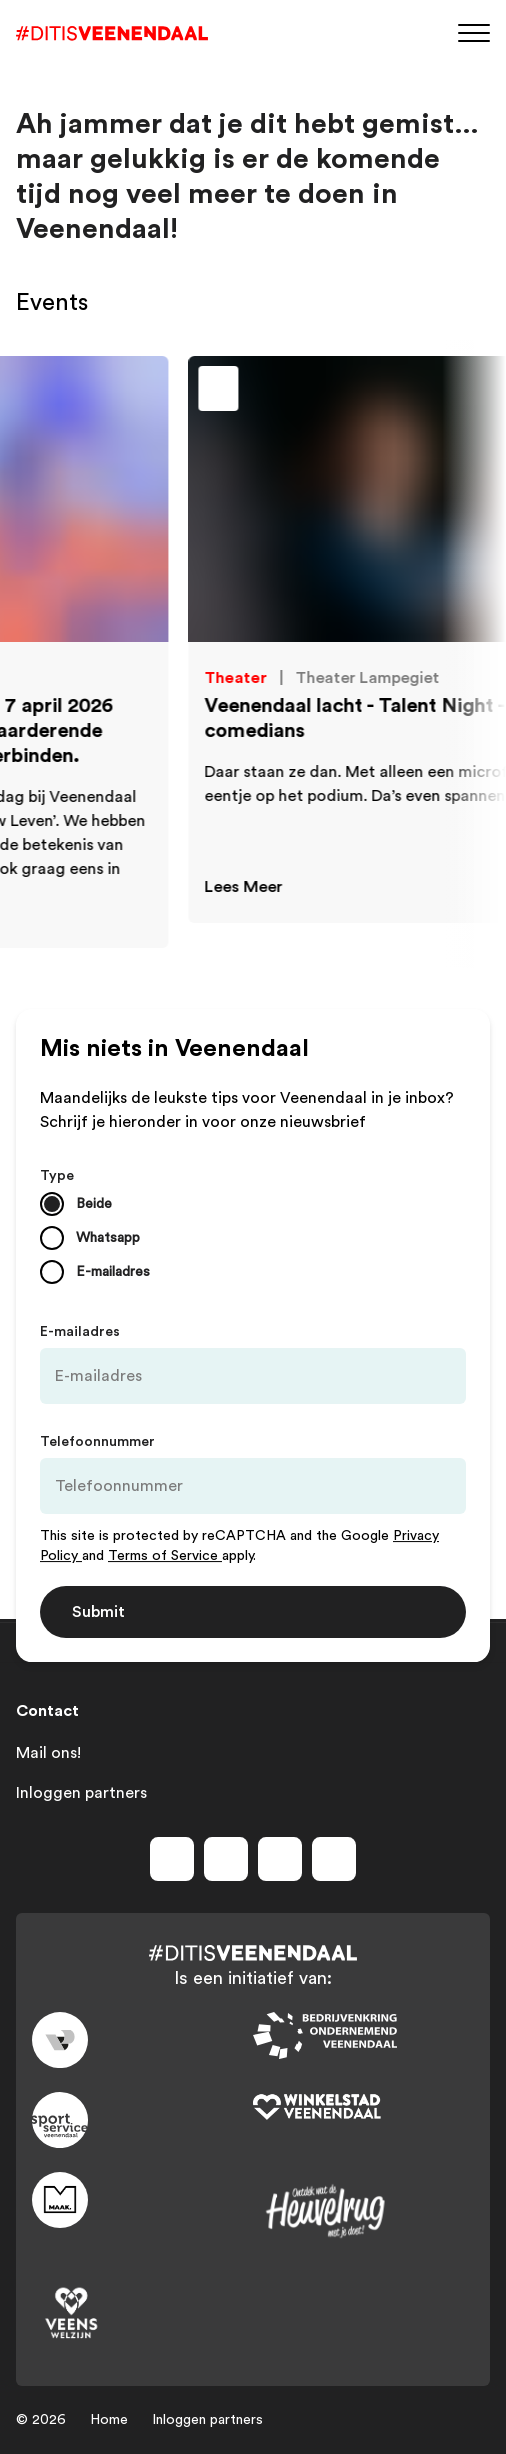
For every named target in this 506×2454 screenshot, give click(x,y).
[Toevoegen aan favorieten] (402, 394)
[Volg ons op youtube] (280, 1859)
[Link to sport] (142, 2120)
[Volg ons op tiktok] (334, 1859)
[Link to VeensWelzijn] (142, 2314)
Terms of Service (165, 1556)
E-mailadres (80, 1332)
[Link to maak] (142, 2200)
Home (109, 2420)
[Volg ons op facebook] (172, 1859)
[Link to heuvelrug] (363, 2211)
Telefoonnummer (97, 1442)
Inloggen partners (81, 1793)
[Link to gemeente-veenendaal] (142, 2040)
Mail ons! (48, 1753)
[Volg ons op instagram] (226, 1859)
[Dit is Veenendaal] (112, 33)
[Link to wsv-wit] (363, 2108)
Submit (98, 1612)
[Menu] (474, 31)
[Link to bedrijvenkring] (363, 2036)
